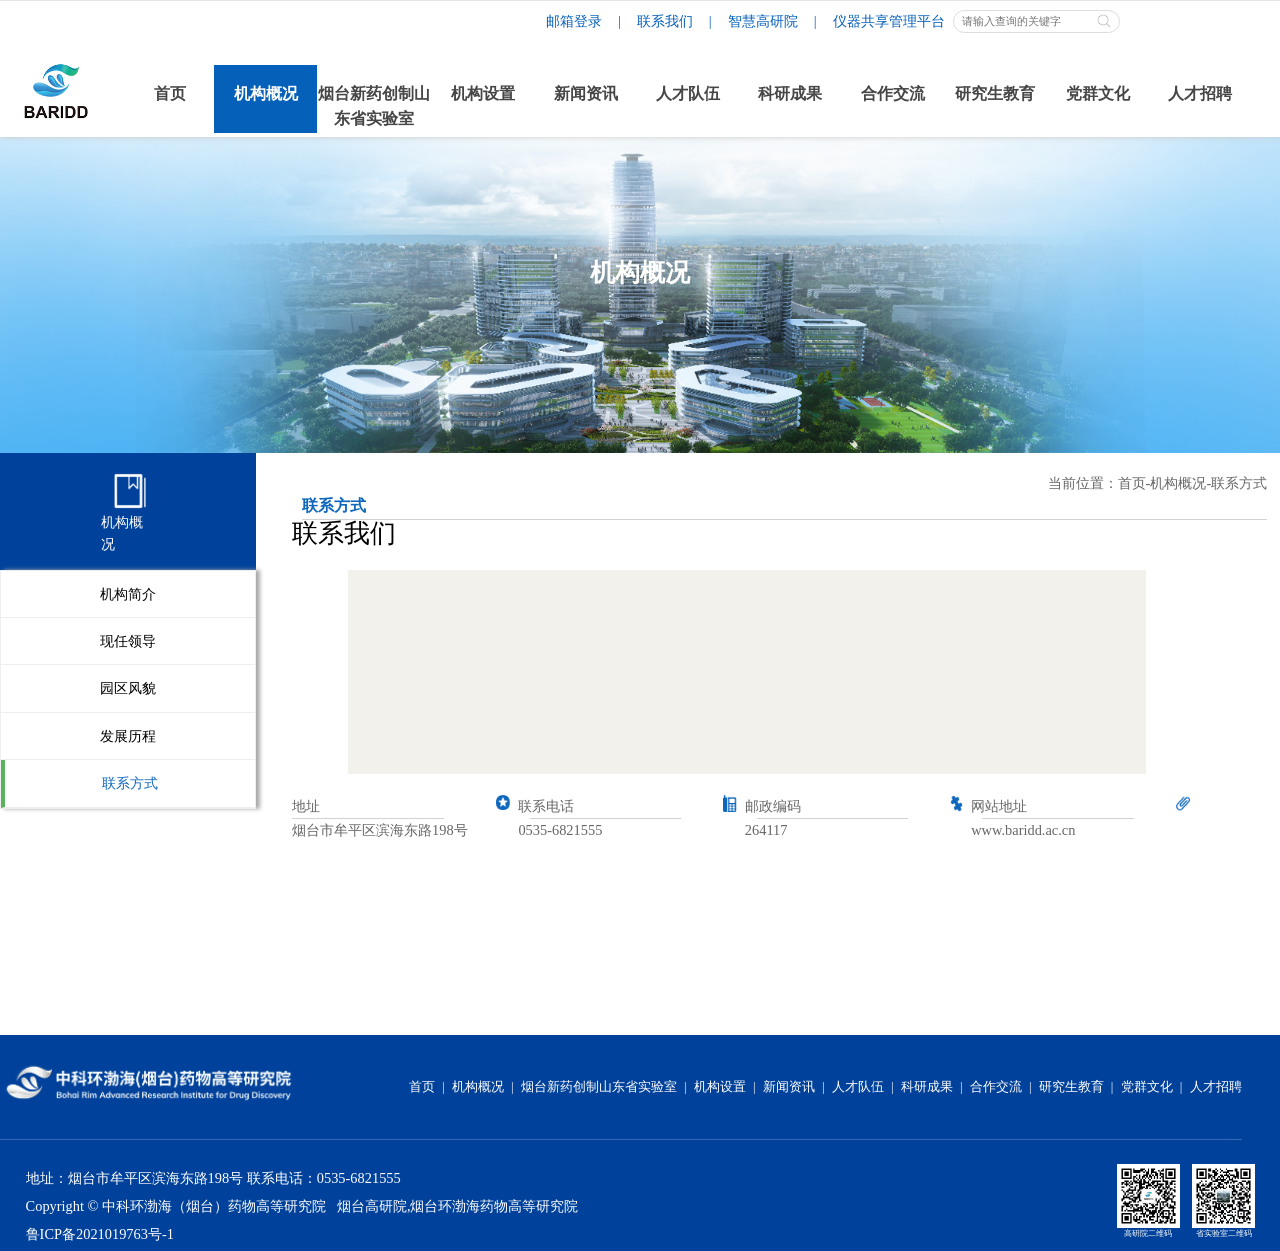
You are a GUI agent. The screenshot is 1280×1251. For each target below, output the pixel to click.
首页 (1132, 483)
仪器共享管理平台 (889, 21)
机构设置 (720, 1087)
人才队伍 (858, 1087)
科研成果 (927, 1087)
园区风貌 (128, 688)
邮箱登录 (574, 21)
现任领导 (128, 641)
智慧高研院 (763, 21)
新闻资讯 (789, 1087)
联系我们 (665, 21)
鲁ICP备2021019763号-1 (100, 1234)
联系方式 (130, 783)
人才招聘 (1216, 1087)
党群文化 (1147, 1087)
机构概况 (1178, 483)
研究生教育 (1071, 1087)
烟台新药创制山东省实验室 (599, 1087)
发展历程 (128, 736)
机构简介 (128, 594)
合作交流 (996, 1087)
